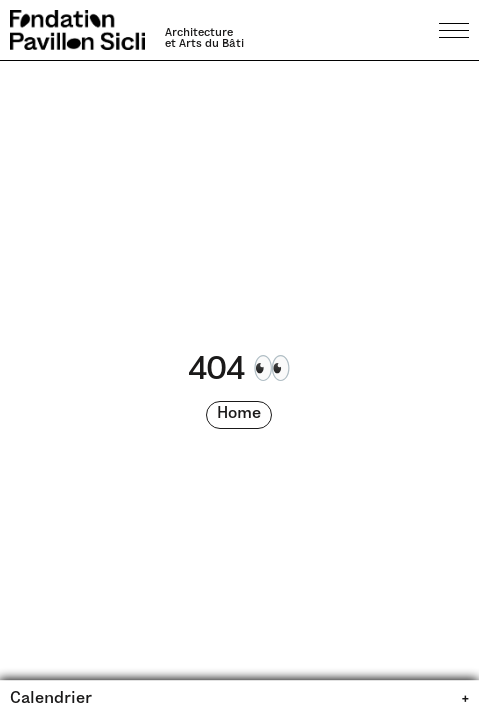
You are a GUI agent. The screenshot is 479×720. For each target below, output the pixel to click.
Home (239, 414)
